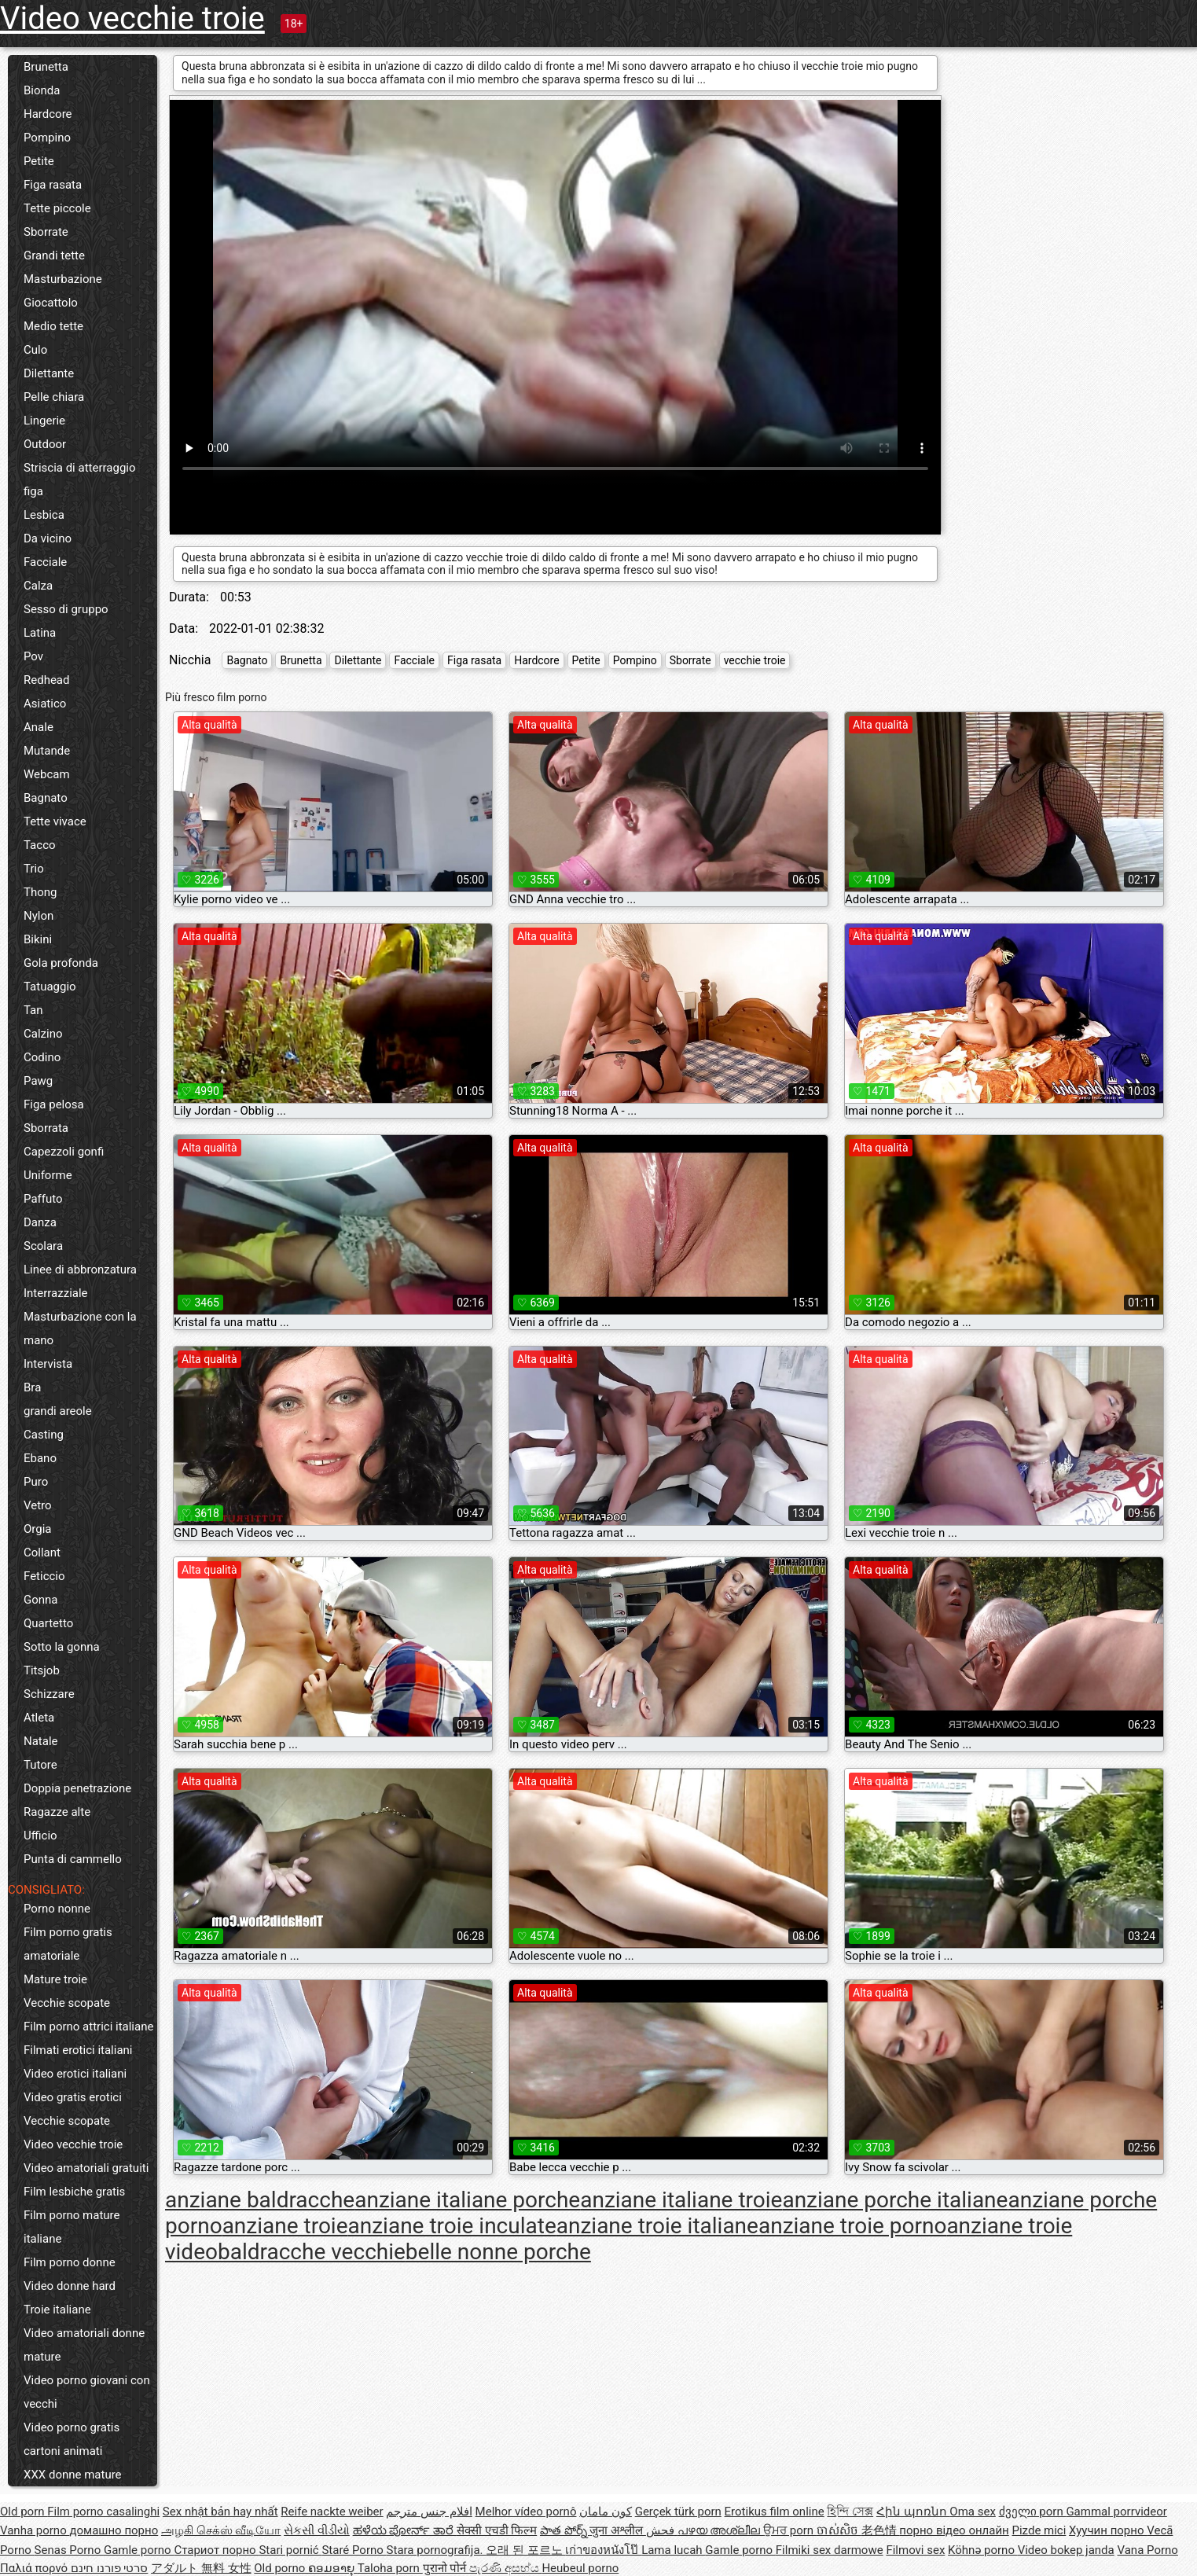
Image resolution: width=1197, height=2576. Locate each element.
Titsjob (42, 1670)
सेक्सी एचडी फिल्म (497, 2530)
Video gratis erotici (73, 2097)
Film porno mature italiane (71, 2227)
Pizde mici (1039, 2530)
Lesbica (44, 515)
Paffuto (43, 1199)
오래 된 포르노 (525, 2550)
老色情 (880, 2530)
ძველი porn (1033, 2511)
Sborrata (46, 1128)
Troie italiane (57, 2309)
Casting (44, 1435)
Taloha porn (390, 2568)
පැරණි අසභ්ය (505, 2568)
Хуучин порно (1108, 2530)
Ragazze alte (57, 1812)
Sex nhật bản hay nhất (220, 2511)
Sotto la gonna (62, 1647)
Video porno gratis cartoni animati (71, 2439)
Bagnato (46, 798)
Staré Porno (353, 2550)
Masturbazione (63, 279)
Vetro (38, 1505)
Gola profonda (61, 963)
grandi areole (58, 1411)
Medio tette (53, 326)
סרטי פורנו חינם (109, 2568)
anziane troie (285, 2226)
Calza (38, 586)
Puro (36, 1482)
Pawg (38, 1081)
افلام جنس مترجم (429, 2511)
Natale (41, 1741)
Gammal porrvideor (1116, 2511)
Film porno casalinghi (103, 2511)
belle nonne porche (498, 2252)
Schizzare (49, 1694)
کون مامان (605, 2511)
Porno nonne (57, 1909)
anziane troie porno (852, 2226)
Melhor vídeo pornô (526, 2511)
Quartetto (48, 1623)
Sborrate (46, 232)
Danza (40, 1222)
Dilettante (49, 373)
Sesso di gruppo (66, 609)
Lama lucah (673, 2550)
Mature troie (55, 1979)
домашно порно (113, 2530)
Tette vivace (55, 821)
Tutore (40, 1765)
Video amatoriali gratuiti (86, 2168)
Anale (38, 727)
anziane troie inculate (452, 2226)
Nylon (38, 916)
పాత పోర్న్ (564, 2530)
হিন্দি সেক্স (850, 2511)
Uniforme (48, 1175)
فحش (661, 2530)
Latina (40, 633)
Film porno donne (70, 2262)
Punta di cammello (73, 1859)
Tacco (40, 845)
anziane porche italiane (895, 2200)
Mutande (47, 751)
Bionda (42, 90)
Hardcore (48, 114)
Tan (33, 1010)
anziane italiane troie (681, 2200)
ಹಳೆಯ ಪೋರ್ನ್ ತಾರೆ (405, 2530)
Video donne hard (70, 2286)
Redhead (47, 680)
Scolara (43, 1246)
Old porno (281, 2568)
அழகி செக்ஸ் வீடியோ (221, 2530)
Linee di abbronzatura (80, 1269)
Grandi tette (54, 255)
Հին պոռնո (912, 2511)
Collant (42, 1552)
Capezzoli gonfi (64, 1152)
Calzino (43, 1034)
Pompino (47, 137)
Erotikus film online (774, 2511)
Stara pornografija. (437, 2550)
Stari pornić (290, 2550)
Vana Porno (1147, 2550)
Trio (34, 869)
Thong (40, 892)
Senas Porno (69, 2550)
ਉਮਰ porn (790, 2530)
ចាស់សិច (839, 2530)
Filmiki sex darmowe (829, 2550)
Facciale (45, 562)
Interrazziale (56, 1293)
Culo (35, 350)
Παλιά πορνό (35, 2568)
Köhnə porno (983, 2550)
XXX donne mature (73, 2475)
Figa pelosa (54, 1104)
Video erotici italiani (75, 2074)
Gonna (41, 1600)
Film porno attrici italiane (88, 2026)
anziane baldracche (259, 2200)
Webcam (47, 774)
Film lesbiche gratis (74, 2192)
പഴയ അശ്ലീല (720, 2530)
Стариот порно (216, 2550)
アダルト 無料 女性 (201, 2568)
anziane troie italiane (657, 2226)
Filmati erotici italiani (78, 2050)
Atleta (39, 1718)
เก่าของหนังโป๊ (603, 2550)
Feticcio (44, 1576)
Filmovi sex (915, 2550)
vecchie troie (755, 660)
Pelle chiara (54, 397)
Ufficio (40, 1835)
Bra (32, 1387)
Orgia (38, 1529)
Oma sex (972, 2511)
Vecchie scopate (67, 2003)
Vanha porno (34, 2530)
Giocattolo (51, 303)
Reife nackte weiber (332, 2511)
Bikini (38, 939)
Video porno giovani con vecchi (87, 2392)
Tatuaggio (50, 986)
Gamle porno (139, 2550)
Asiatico (45, 703)
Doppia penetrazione (77, 1788)
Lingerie (44, 420)
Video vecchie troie (132, 18)
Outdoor (45, 444)
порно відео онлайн (953, 2530)
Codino (42, 1057)
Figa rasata (53, 185)
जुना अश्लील (617, 2530)
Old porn (23, 2511)
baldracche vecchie (312, 2252)
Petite (39, 161)
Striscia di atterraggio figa (80, 479)
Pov (33, 656)
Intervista (48, 1364)
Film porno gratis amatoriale (68, 1944)
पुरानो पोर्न (446, 2568)
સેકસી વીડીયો (317, 2530)
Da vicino (48, 538)
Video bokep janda (1066, 2550)
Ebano (40, 1458)
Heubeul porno (580, 2568)
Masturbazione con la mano (80, 1328)
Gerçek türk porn (678, 2511)
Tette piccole (57, 208)
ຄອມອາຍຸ (333, 2568)
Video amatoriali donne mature (84, 2345)
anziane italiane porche (467, 2200)
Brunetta (46, 67)
